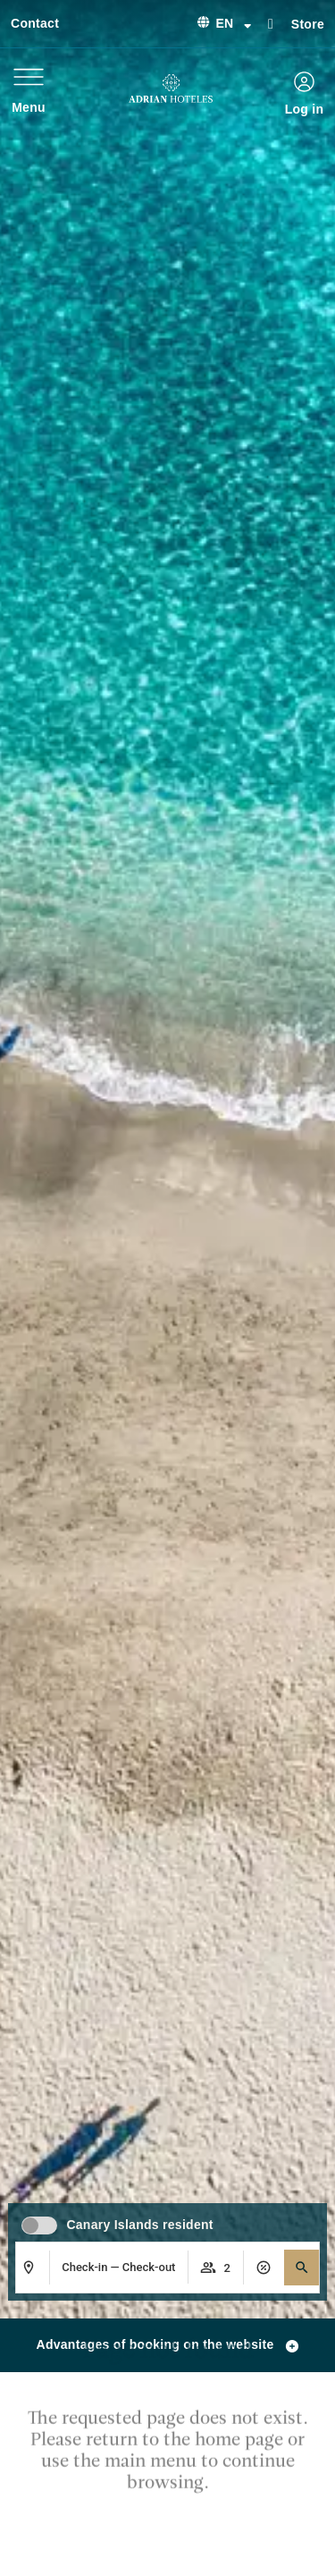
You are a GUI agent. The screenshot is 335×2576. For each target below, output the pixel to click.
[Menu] (28, 77)
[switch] (39, 2225)
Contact (35, 23)
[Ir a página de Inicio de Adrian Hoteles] (170, 89)
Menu (29, 107)
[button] (302, 2267)
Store (307, 24)
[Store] (271, 22)
